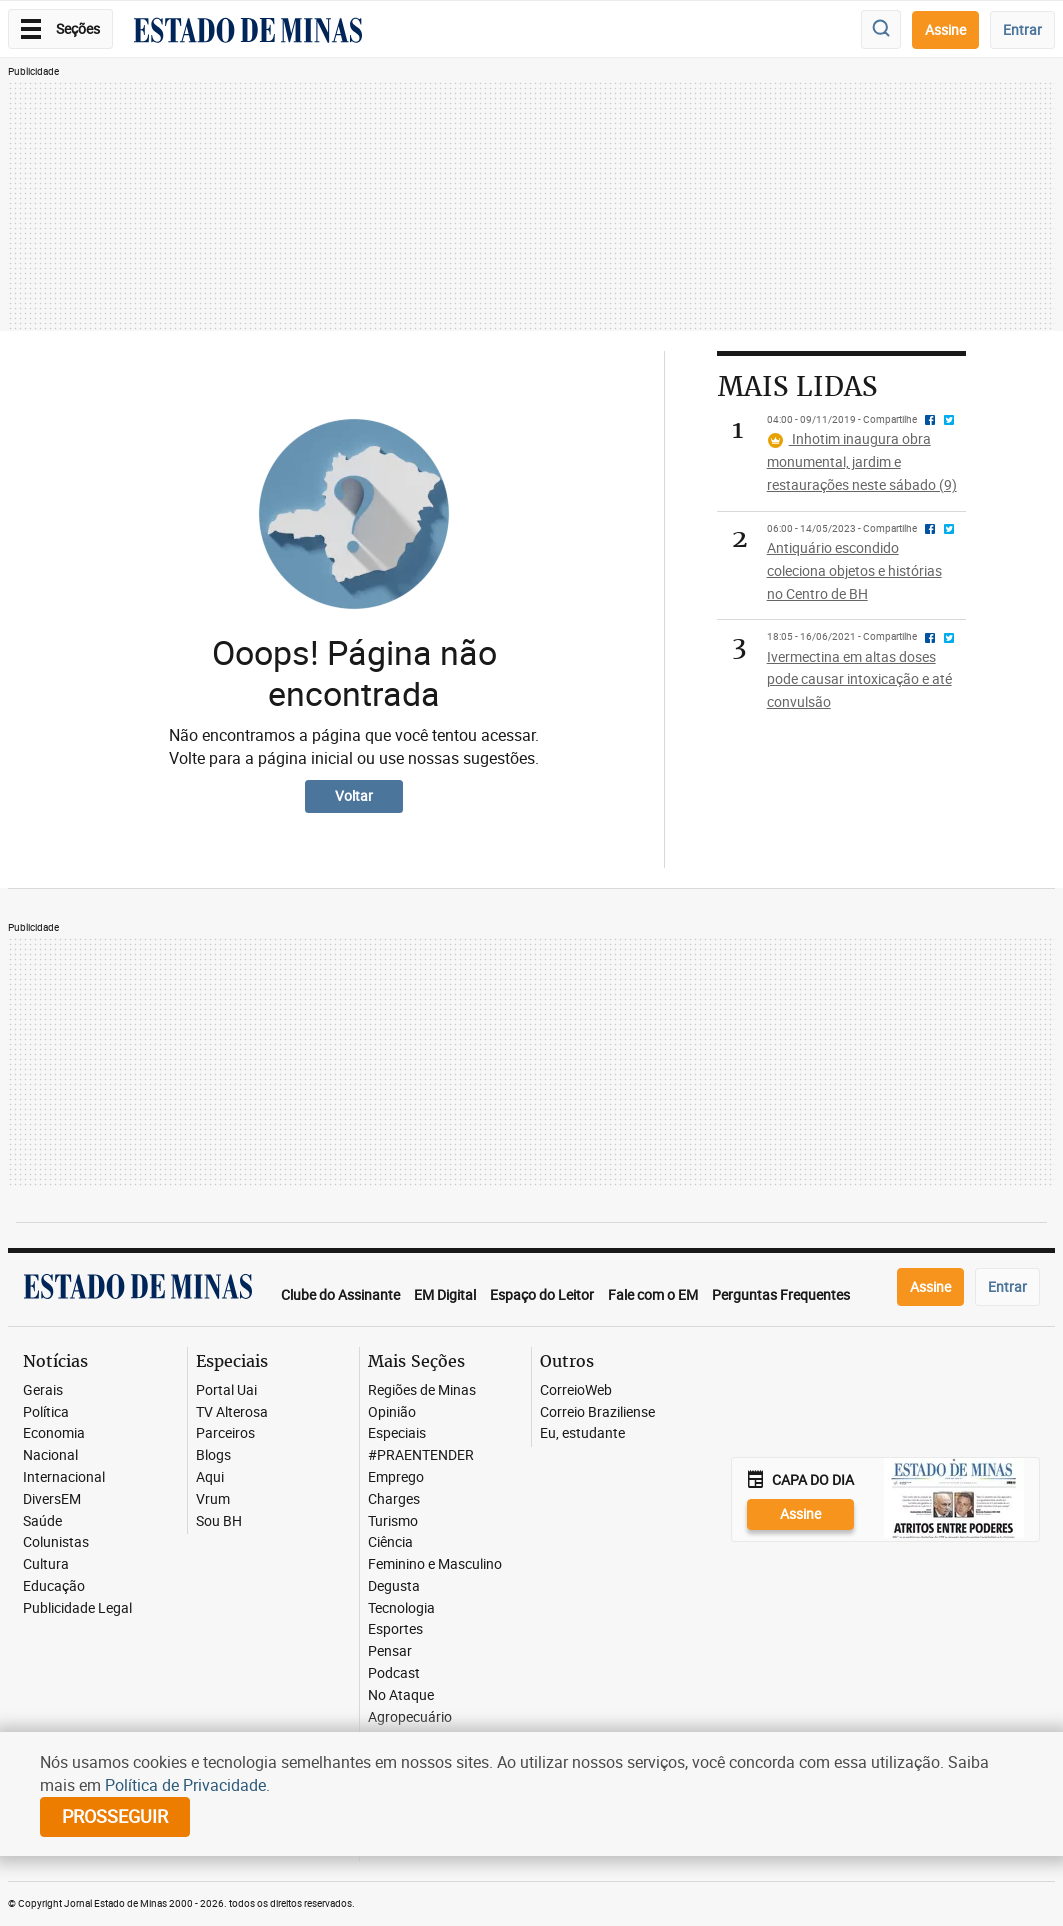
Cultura (46, 1564)
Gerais (43, 1390)
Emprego (396, 1477)
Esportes (395, 1629)
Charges (394, 1499)
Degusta (394, 1586)
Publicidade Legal (77, 1608)
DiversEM (52, 1499)
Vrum (213, 1499)
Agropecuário (410, 1717)
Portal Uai (226, 1390)
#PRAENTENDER (421, 1455)
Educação (54, 1586)
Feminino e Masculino (435, 1564)
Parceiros (225, 1433)
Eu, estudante (582, 1433)
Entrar (1022, 29)
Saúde (42, 1521)
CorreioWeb (576, 1390)
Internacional (64, 1477)
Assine (945, 29)
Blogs (213, 1455)
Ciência (390, 1542)
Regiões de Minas (422, 1390)
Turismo (393, 1521)
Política (46, 1412)
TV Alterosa (232, 1412)
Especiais (397, 1433)
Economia (54, 1433)
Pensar (390, 1651)
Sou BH (219, 1521)
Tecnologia (401, 1608)
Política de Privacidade (185, 1785)
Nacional (50, 1455)
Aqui (210, 1477)
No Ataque (401, 1695)
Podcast (394, 1673)
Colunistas (56, 1542)
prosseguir (115, 1816)
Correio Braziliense (597, 1412)
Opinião (392, 1412)
